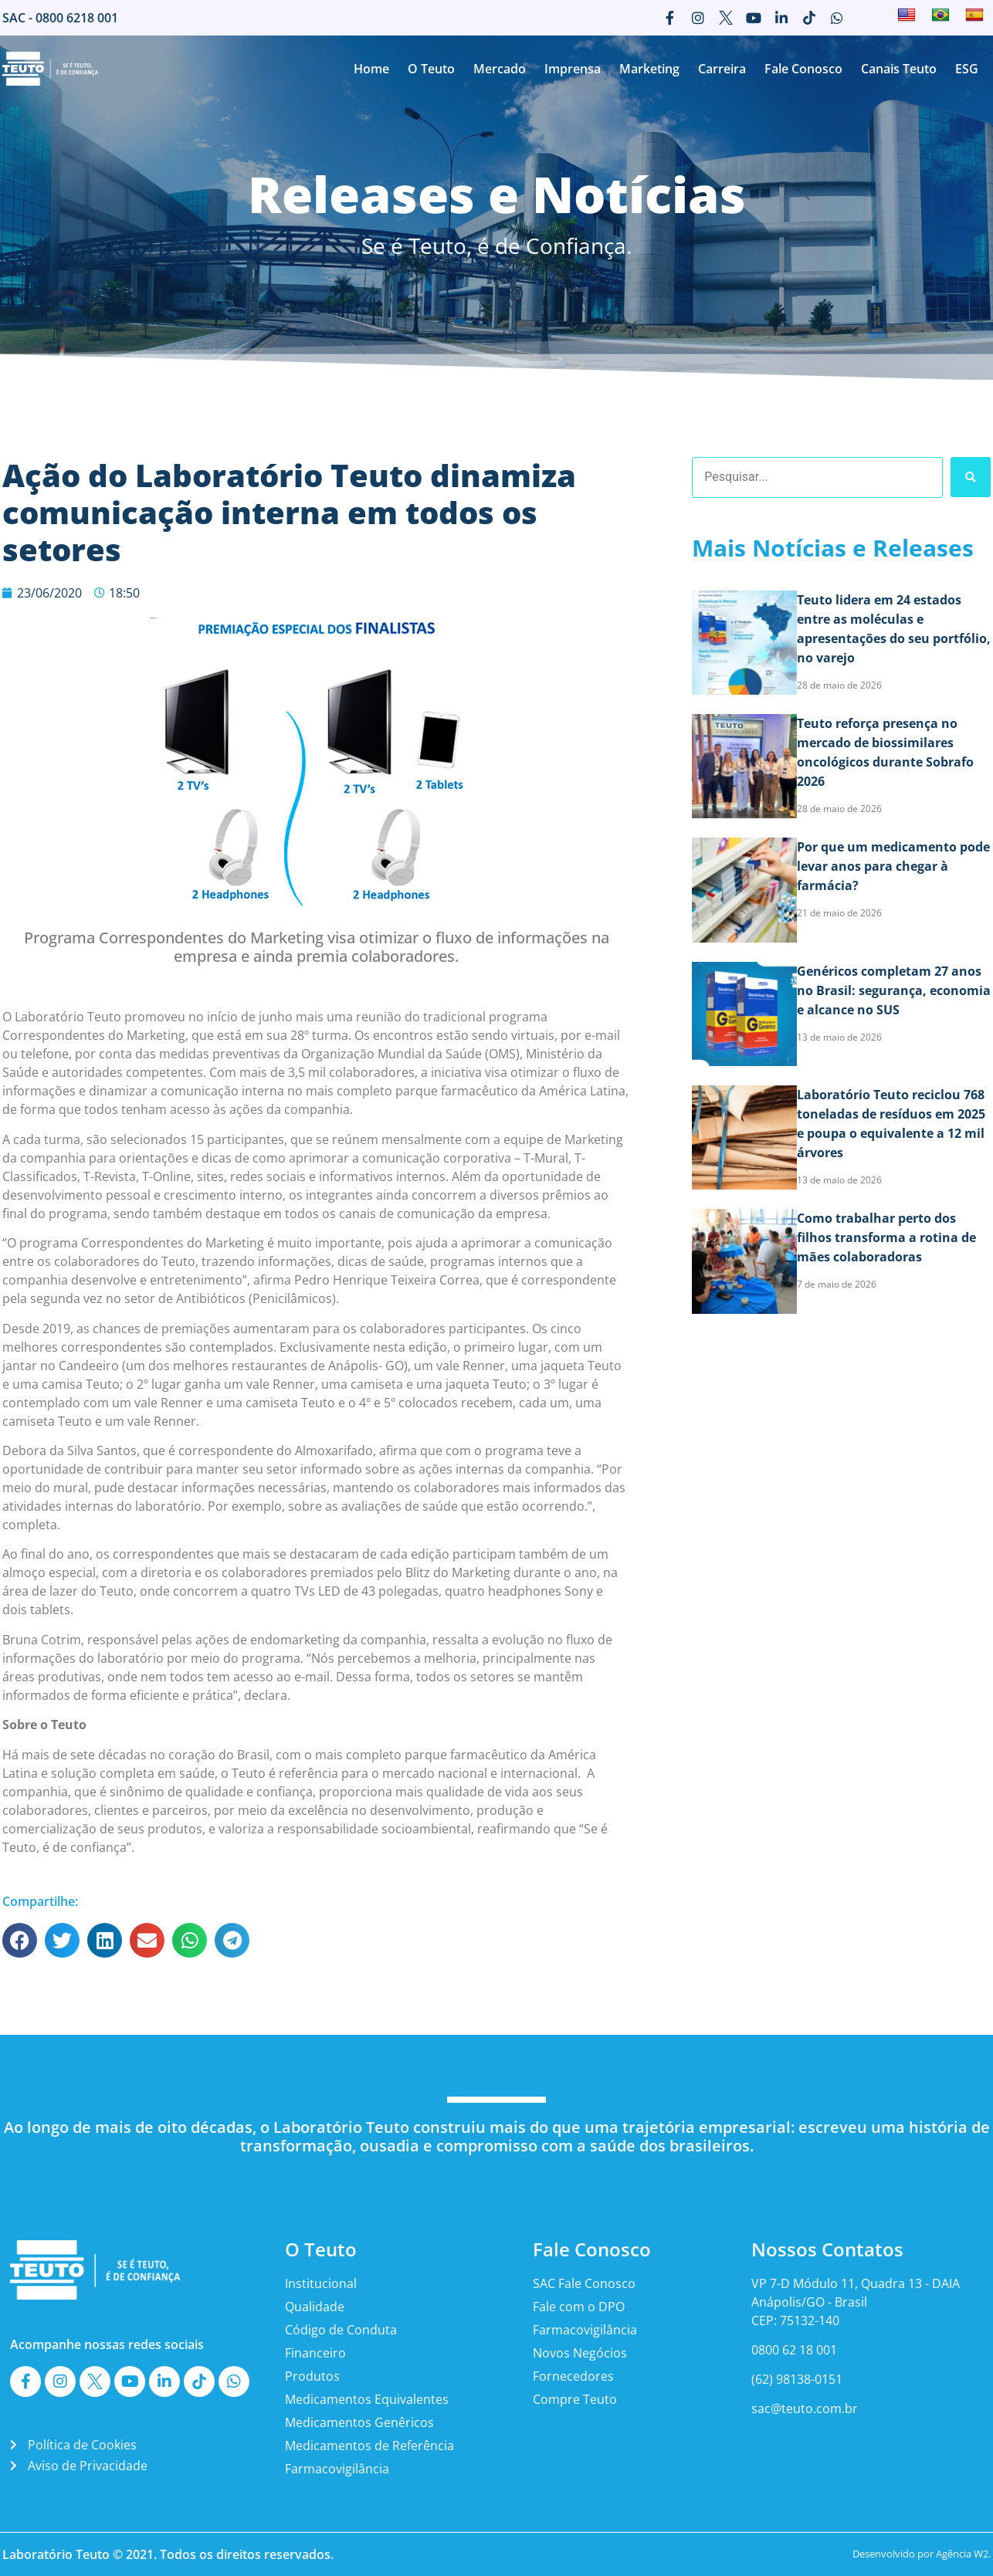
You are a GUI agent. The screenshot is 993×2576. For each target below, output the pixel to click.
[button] (19, 1940)
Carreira (722, 68)
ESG (966, 68)
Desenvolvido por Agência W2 (920, 2554)
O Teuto (431, 68)
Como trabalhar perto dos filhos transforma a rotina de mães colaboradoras (886, 1237)
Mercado (499, 68)
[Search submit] (971, 477)
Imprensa (572, 68)
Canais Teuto (899, 68)
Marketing (649, 68)
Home (371, 68)
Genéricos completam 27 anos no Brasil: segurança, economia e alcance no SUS (894, 990)
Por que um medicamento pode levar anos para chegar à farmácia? (893, 866)
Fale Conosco (803, 68)
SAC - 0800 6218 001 (60, 17)
